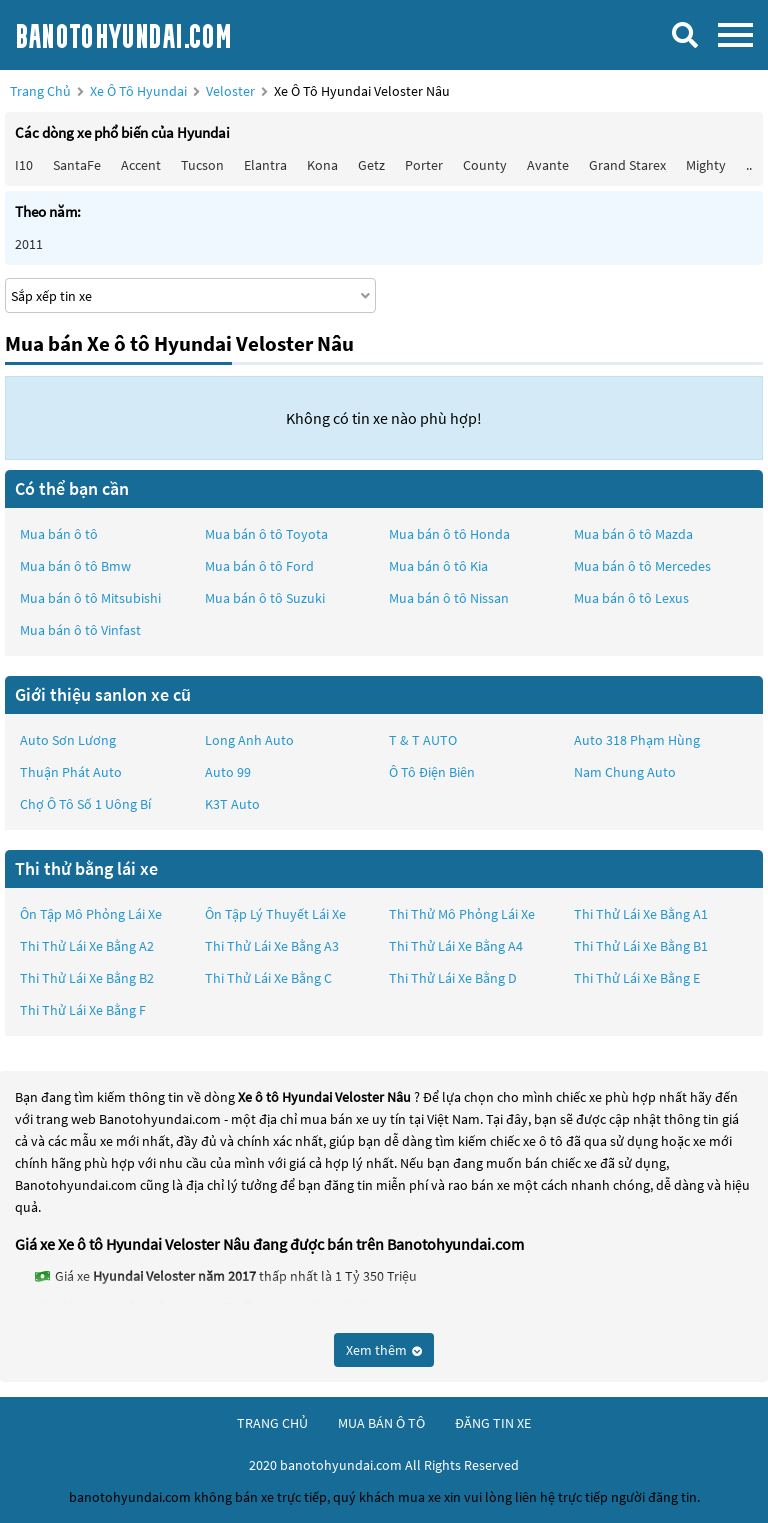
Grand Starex (627, 165)
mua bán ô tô (381, 1423)
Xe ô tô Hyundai (138, 91)
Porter (424, 165)
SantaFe (77, 165)
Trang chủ (40, 91)
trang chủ (272, 1423)
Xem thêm (384, 1350)
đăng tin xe (493, 1423)
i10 (24, 165)
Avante (548, 165)
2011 (29, 244)
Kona (322, 165)
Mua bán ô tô (59, 534)
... (750, 165)
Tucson (202, 165)
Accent (141, 165)
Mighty (706, 165)
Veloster (232, 91)
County (485, 165)
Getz (371, 165)
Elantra (265, 165)
